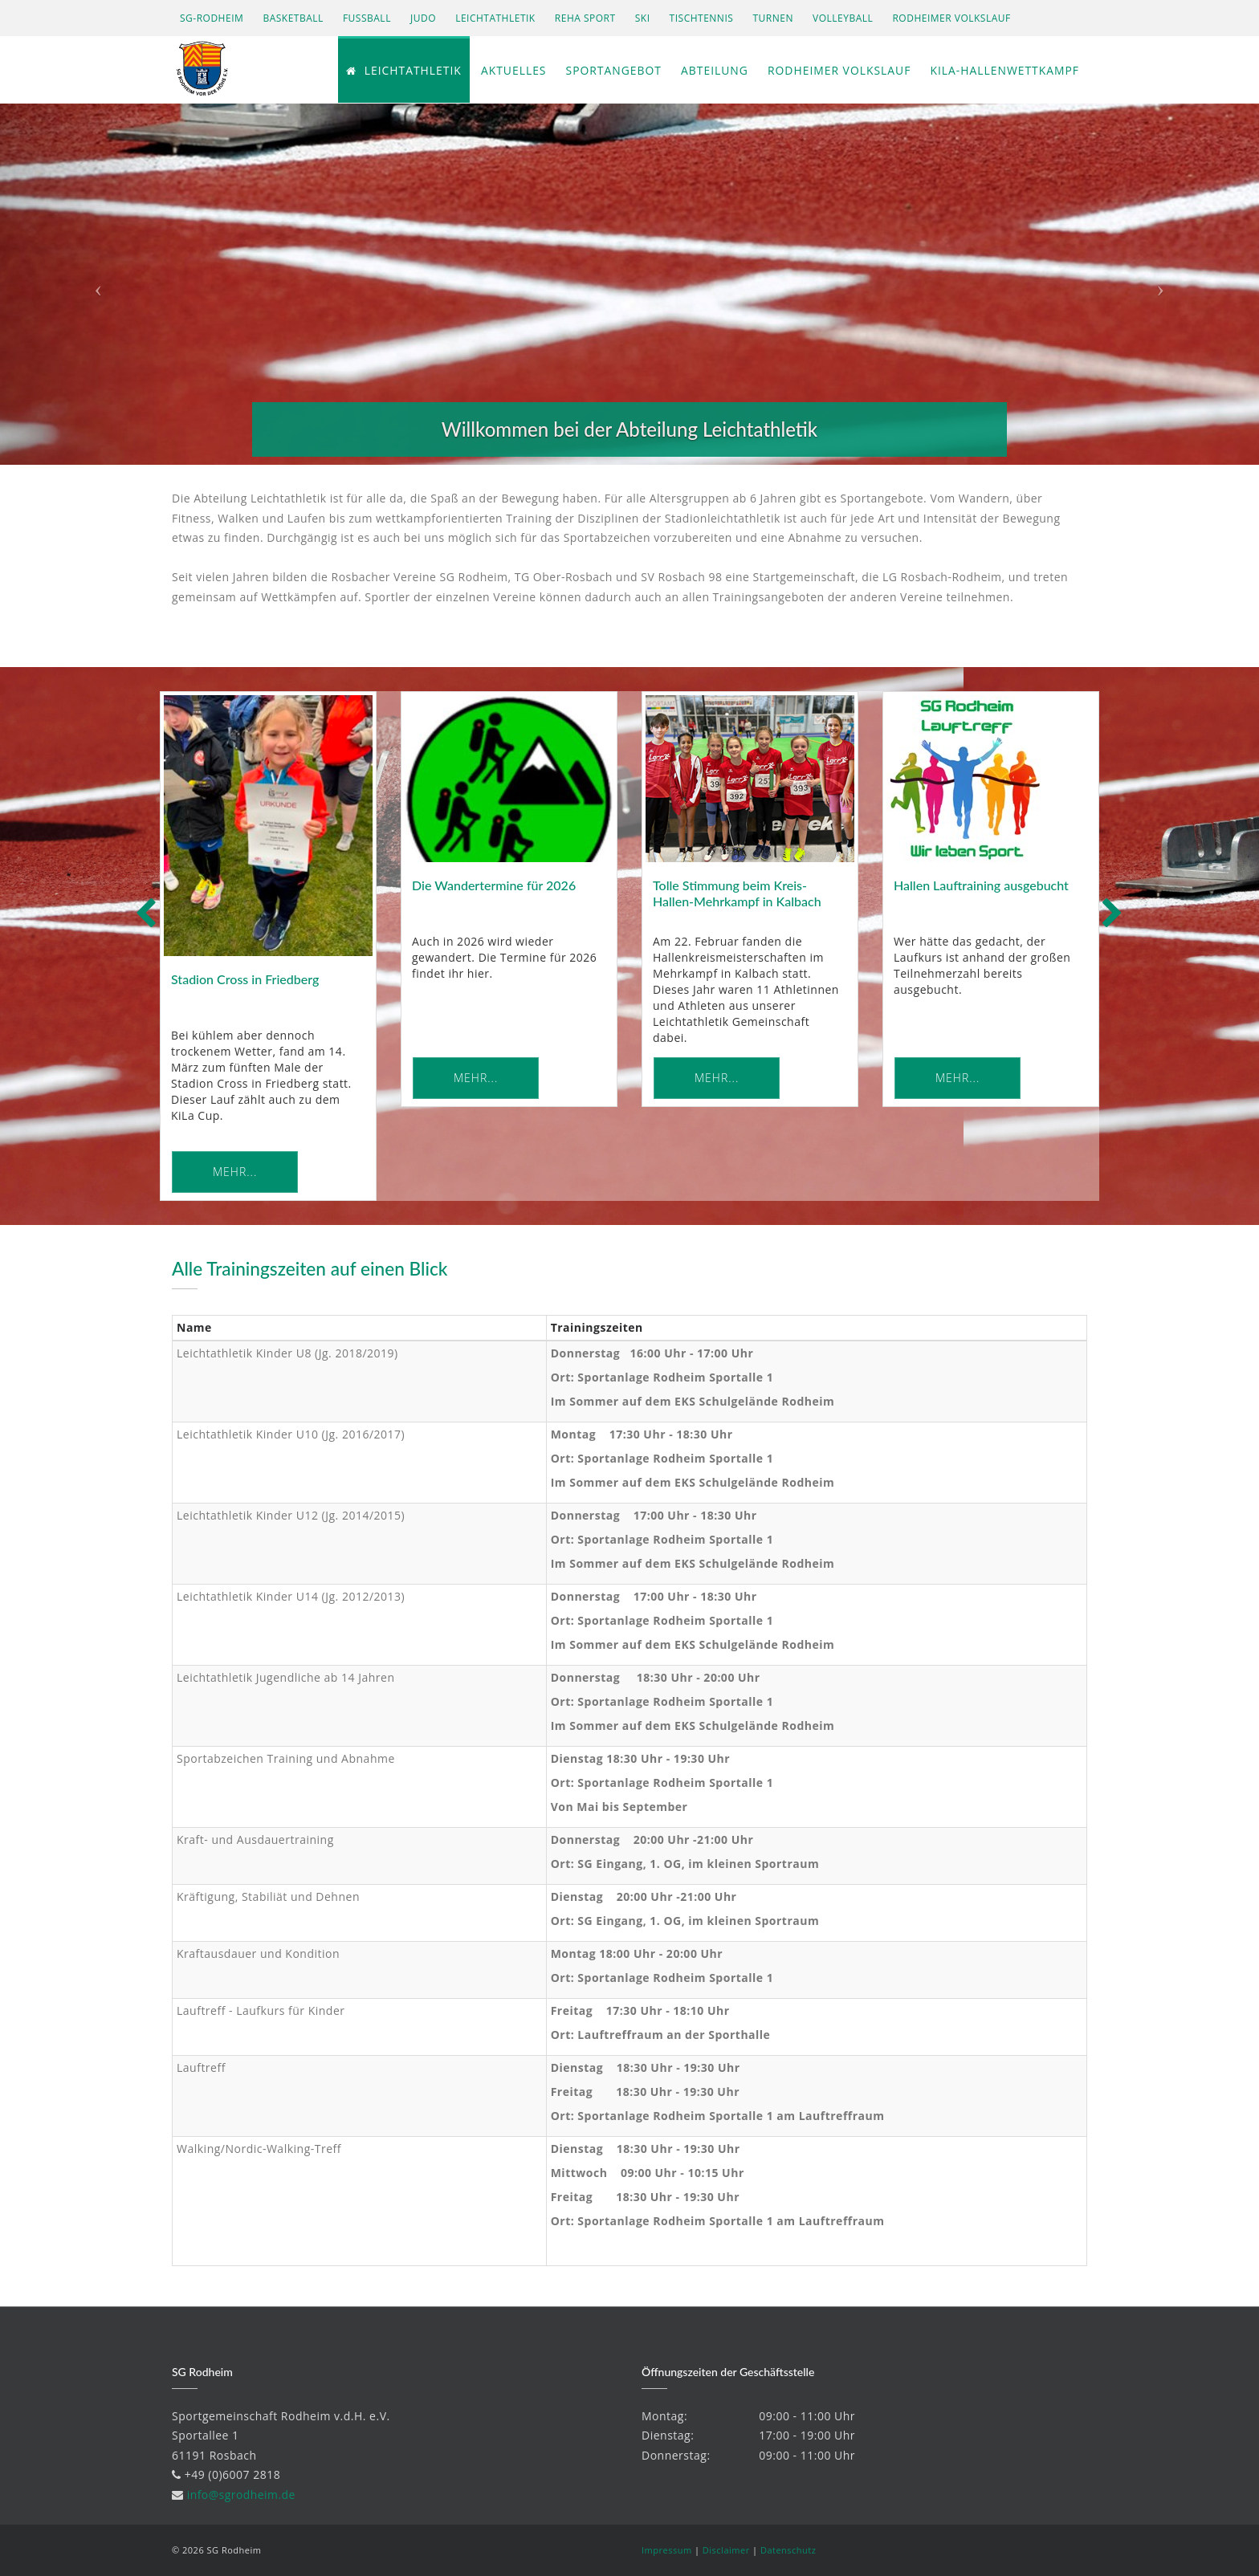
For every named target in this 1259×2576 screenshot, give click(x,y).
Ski (642, 18)
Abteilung (712, 71)
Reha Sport (585, 18)
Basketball (293, 18)
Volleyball (843, 18)
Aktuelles (510, 71)
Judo (423, 18)
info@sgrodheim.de (241, 2494)
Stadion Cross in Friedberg (245, 979)
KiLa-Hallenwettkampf (1004, 71)
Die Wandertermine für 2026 (494, 885)
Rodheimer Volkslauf (952, 18)
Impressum (667, 2550)
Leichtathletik (495, 18)
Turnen (773, 18)
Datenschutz (788, 2550)
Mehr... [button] (235, 1171)
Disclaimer (726, 2550)
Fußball (367, 18)
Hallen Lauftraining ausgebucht (981, 885)
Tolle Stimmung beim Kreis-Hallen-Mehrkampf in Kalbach (737, 893)
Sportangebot (610, 71)
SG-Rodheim (211, 18)
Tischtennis (702, 18)
